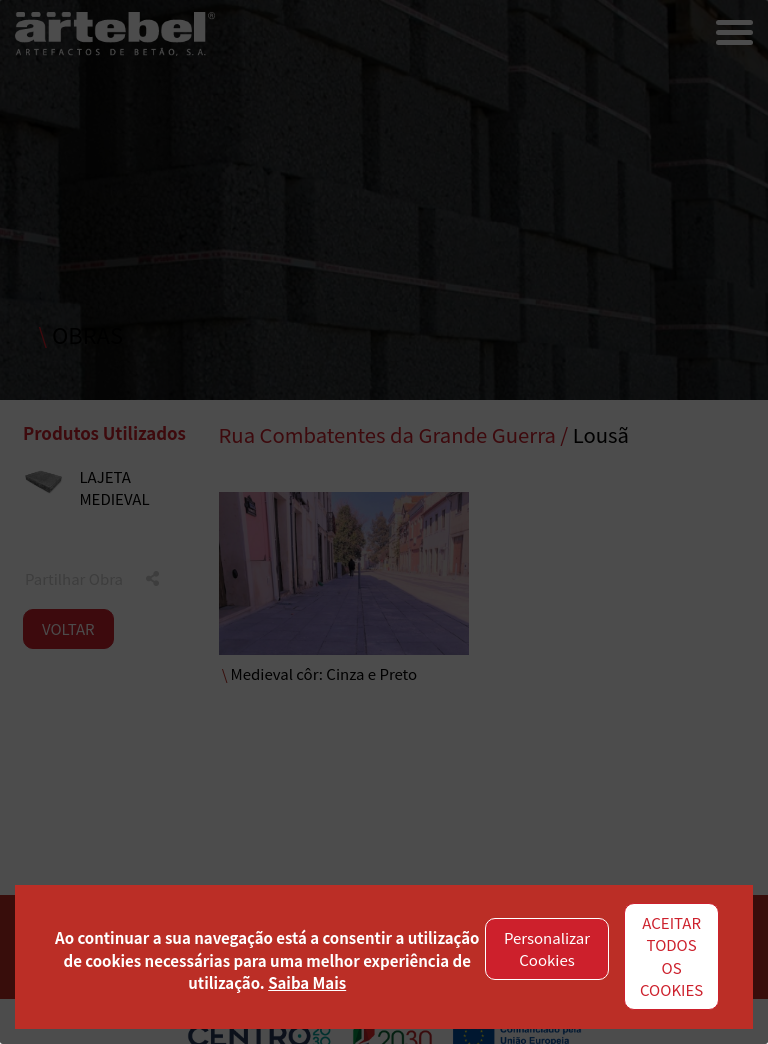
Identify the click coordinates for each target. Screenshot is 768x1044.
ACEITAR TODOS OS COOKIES (671, 956)
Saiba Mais (307, 982)
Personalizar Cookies (547, 949)
